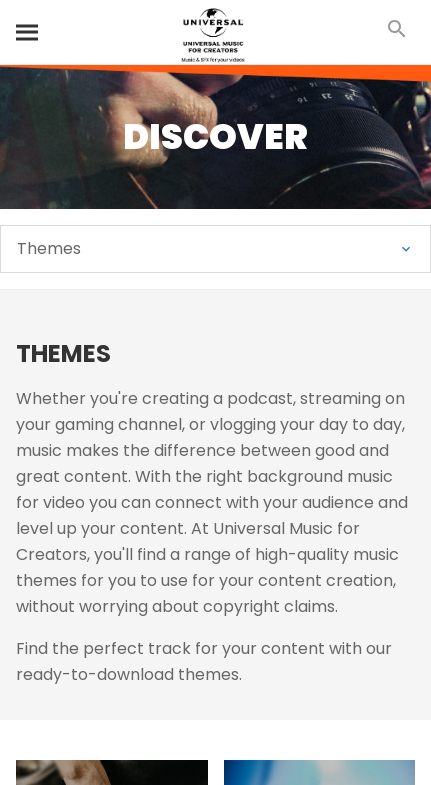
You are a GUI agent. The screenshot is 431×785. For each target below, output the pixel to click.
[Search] (28, 32)
